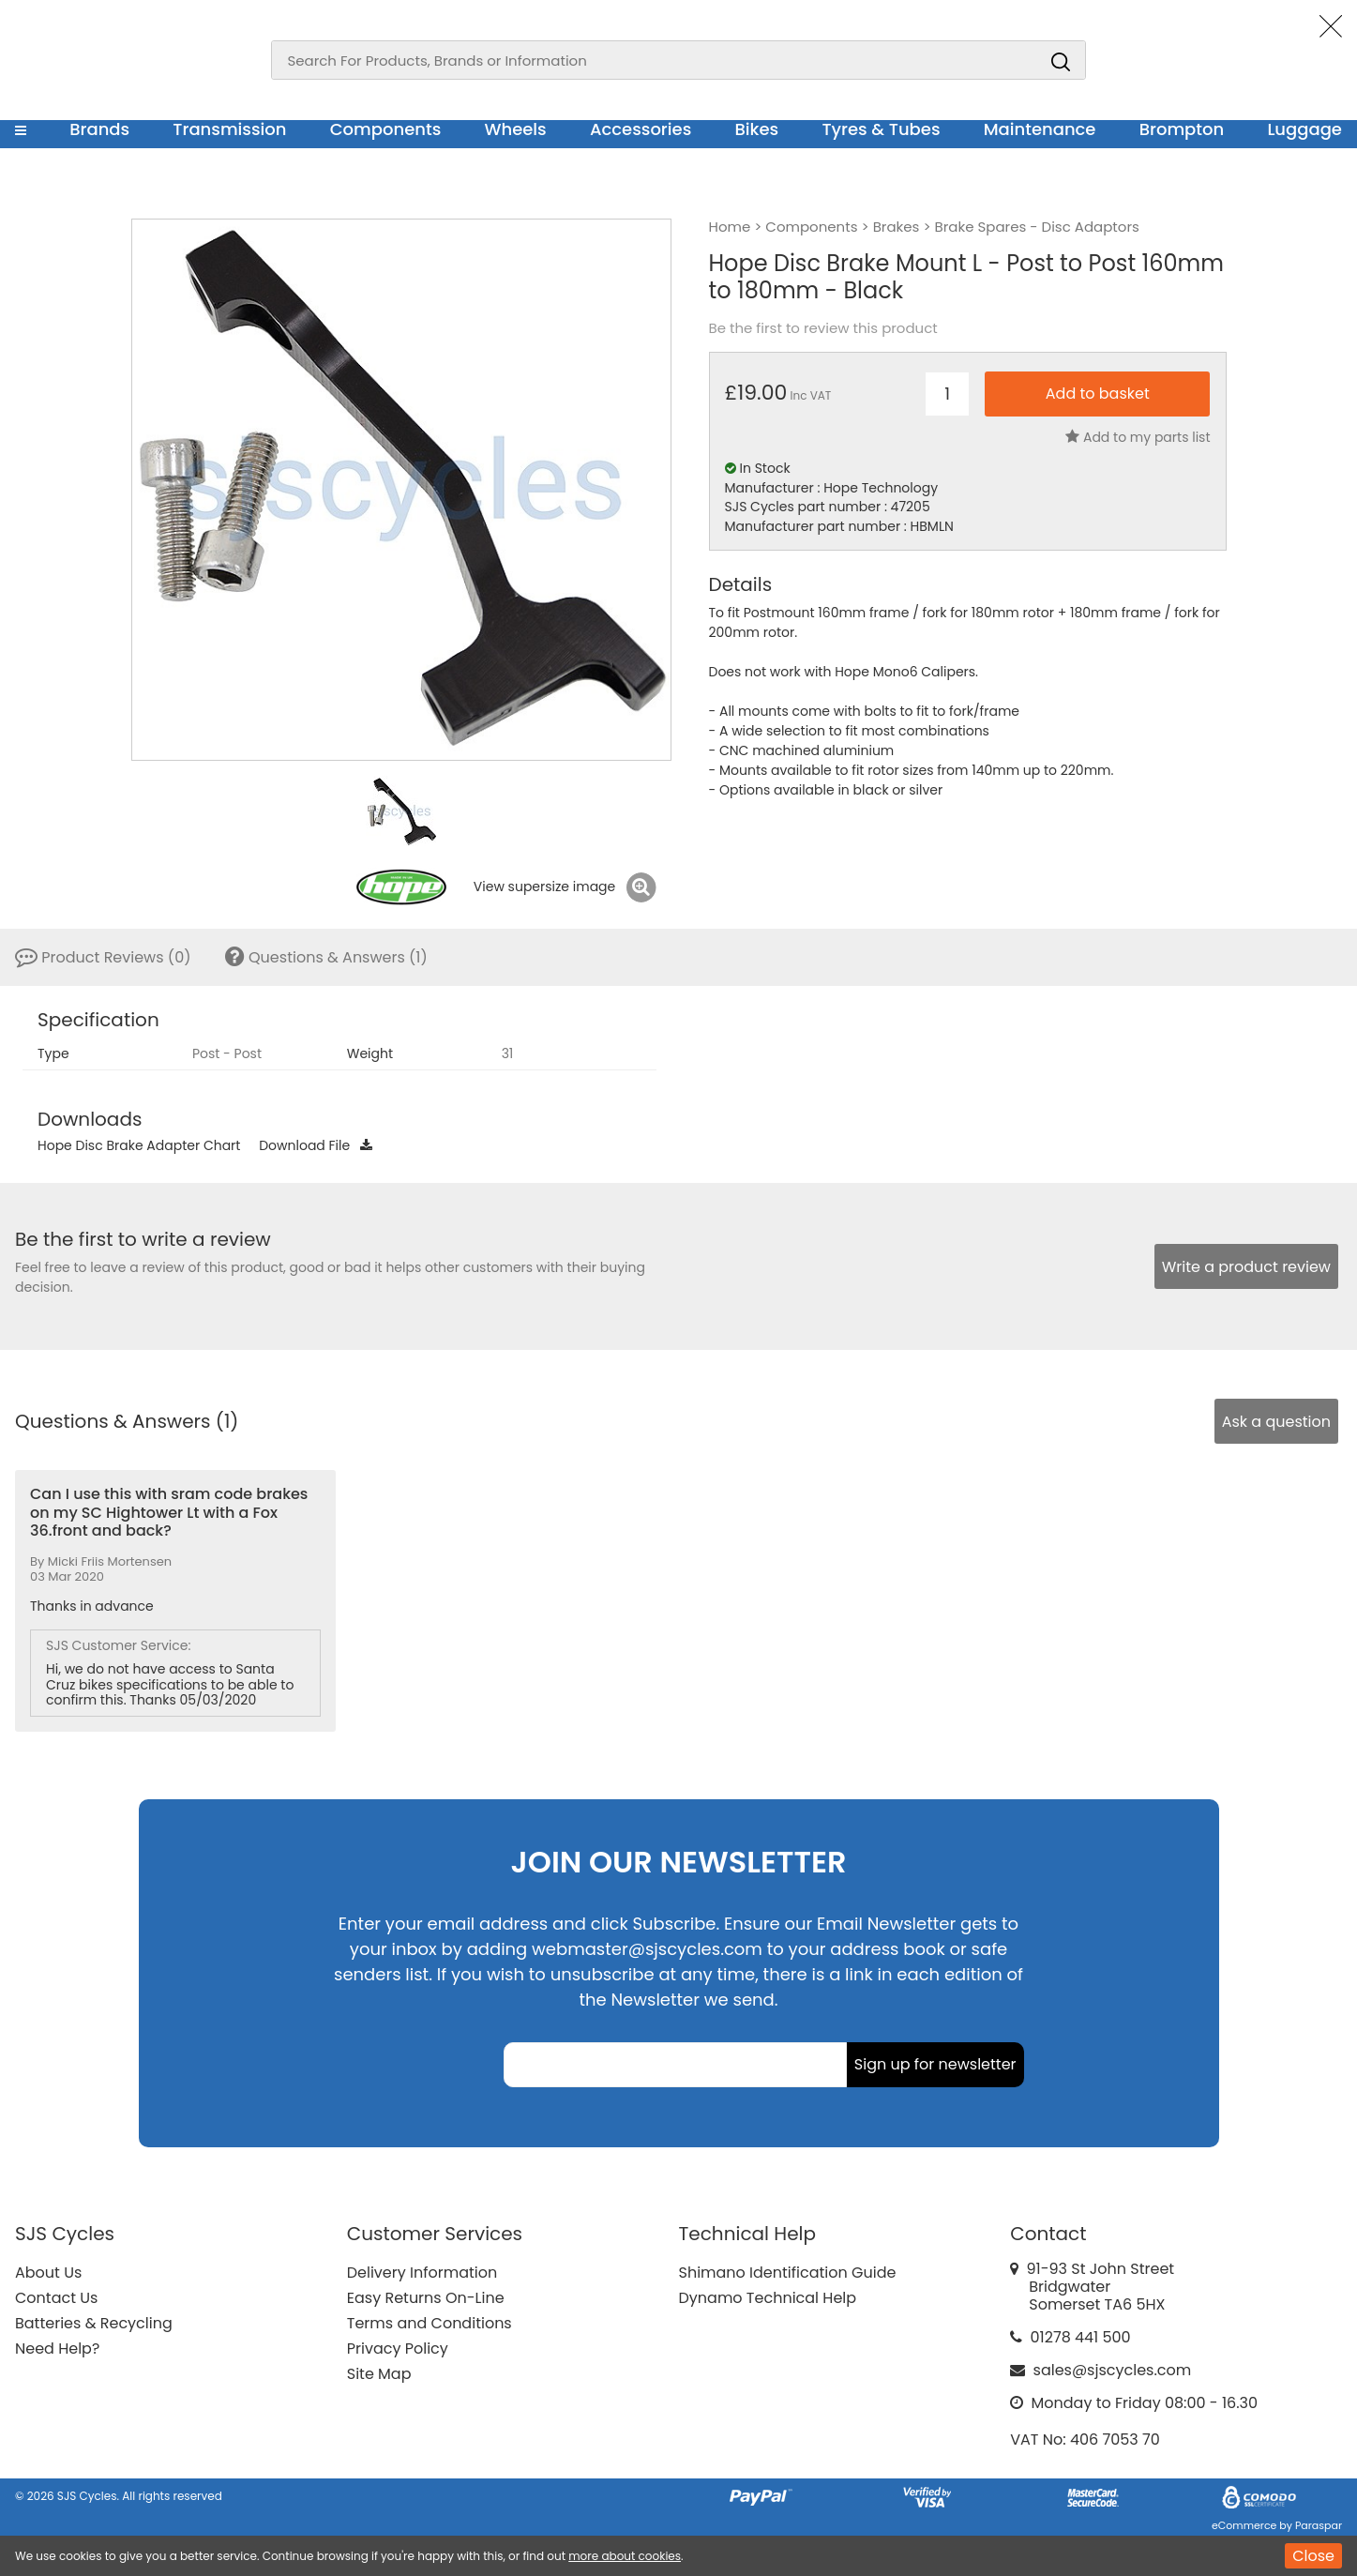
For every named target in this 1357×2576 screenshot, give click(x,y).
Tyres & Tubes (881, 129)
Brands (99, 129)
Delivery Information (422, 2272)
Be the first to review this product (823, 328)
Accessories (640, 129)
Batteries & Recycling (94, 2323)
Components (386, 129)
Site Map (379, 2374)
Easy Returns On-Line (426, 2298)
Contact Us (56, 2298)
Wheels (515, 129)
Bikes (756, 129)
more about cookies (624, 2556)
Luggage (1304, 129)
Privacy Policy (397, 2348)
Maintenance (1040, 129)
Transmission (229, 129)
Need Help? (57, 2348)
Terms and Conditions (429, 2323)
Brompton (1182, 129)
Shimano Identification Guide (788, 2272)
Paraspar (1318, 2525)
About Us (48, 2272)
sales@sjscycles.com (1112, 2370)
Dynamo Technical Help (768, 2298)
